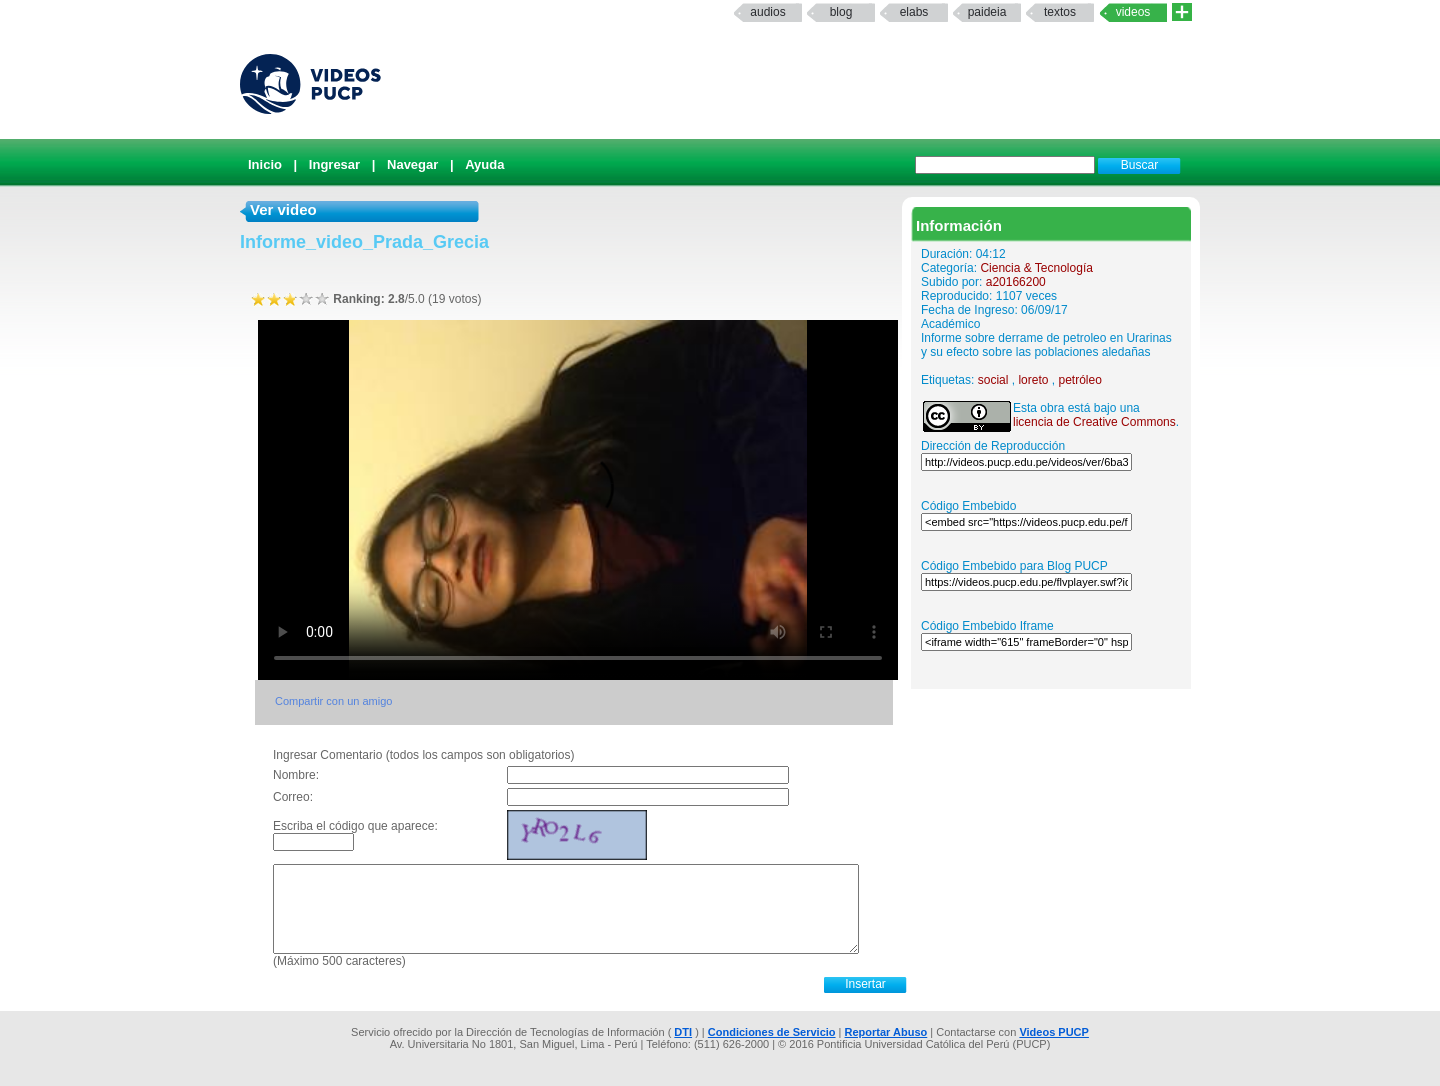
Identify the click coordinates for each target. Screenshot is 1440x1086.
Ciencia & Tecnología (1036, 268)
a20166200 (1016, 282)
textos (1060, 12)
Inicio (265, 164)
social (993, 380)
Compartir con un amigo (333, 701)
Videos (1133, 12)
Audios (767, 12)
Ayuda (484, 164)
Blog (841, 12)
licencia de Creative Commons (1094, 422)
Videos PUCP (1054, 1032)
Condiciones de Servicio (772, 1032)
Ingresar (334, 164)
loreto (1033, 380)
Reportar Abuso (886, 1032)
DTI (683, 1032)
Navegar (412, 164)
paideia (987, 12)
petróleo (1079, 380)
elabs (914, 12)
